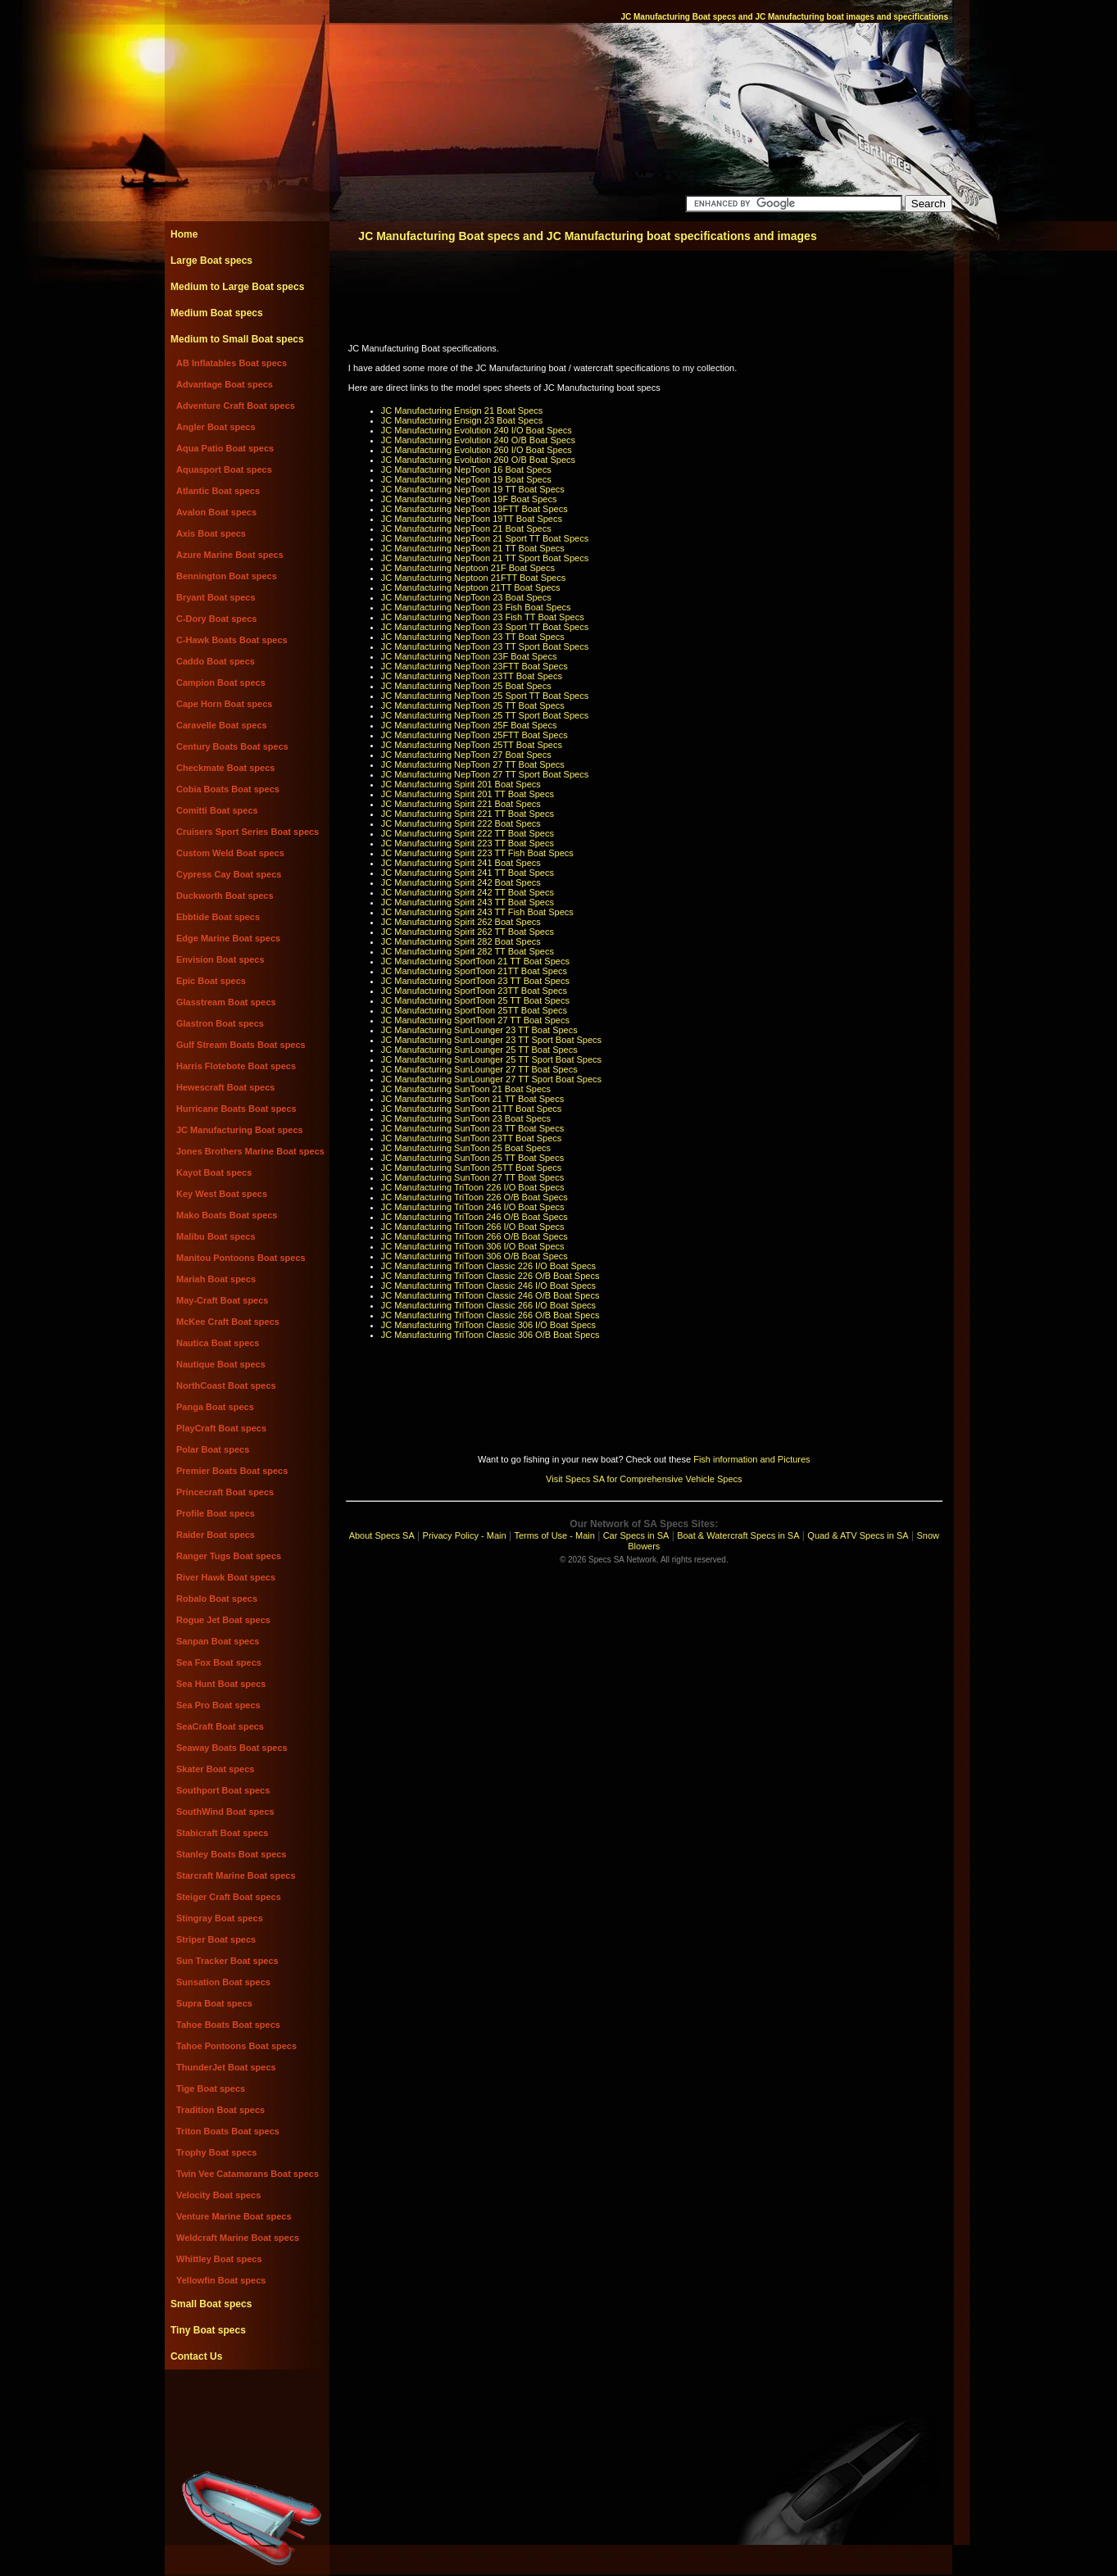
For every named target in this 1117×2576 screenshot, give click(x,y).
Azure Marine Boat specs (230, 555)
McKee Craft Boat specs (227, 1322)
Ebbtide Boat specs (218, 917)
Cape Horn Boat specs (224, 704)
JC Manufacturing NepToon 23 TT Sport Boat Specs (484, 646)
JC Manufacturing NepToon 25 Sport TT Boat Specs (484, 696)
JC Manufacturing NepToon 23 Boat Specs (466, 597)
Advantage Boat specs (224, 384)
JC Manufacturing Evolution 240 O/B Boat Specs (478, 440)
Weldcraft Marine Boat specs (237, 2238)
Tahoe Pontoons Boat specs (236, 2046)
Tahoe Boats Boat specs (228, 2025)
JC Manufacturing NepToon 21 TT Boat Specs (473, 548)
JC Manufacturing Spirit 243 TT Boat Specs (467, 902)
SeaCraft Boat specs (220, 1726)
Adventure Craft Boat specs (235, 405)
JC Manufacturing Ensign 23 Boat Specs (462, 420)
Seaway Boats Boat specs (232, 1748)
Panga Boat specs (215, 1407)
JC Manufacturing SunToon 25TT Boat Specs (471, 1167)
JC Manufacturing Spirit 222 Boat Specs (461, 823)
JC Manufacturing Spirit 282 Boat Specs (461, 941)
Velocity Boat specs (218, 2195)
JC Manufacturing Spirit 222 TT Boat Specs (467, 833)
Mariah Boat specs (216, 1279)
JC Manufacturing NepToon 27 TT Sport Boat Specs (484, 774)
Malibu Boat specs (216, 1236)
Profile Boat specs (215, 1513)
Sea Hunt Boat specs (221, 1684)
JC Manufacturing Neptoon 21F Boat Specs (468, 568)
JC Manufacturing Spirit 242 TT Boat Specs (467, 892)
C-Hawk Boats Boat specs (232, 640)
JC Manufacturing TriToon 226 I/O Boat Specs (473, 1187)
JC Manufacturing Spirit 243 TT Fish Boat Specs (477, 912)
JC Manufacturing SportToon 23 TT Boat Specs (475, 981)
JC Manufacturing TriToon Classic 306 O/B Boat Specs (490, 1335)
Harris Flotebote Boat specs (236, 1066)
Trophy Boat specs (216, 2152)
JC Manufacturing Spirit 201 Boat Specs (461, 784)
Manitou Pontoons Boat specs (241, 1258)
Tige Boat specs (210, 2088)
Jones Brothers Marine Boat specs (250, 1151)
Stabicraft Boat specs (222, 1833)
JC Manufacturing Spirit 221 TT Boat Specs (467, 814)
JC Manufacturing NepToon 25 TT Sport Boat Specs (484, 715)
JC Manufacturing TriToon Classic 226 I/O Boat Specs (488, 1266)
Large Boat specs (211, 260)
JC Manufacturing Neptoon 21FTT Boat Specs (473, 578)
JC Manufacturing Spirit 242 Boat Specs (461, 882)
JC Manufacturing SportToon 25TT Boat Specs (474, 1010)
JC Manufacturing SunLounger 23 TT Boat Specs (479, 1030)
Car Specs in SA (636, 1535)
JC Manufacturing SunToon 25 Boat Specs (466, 1148)
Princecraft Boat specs (225, 1492)
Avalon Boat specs (216, 512)
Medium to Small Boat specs (237, 339)
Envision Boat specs (220, 959)
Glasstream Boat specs (226, 1002)
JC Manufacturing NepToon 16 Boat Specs (466, 469)
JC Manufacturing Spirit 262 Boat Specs (461, 922)
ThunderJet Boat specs (226, 2067)
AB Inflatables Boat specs (231, 363)
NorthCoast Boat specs (226, 1385)
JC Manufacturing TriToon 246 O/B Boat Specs (474, 1217)
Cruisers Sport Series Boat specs (247, 832)
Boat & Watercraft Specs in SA (738, 1535)
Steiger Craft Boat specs (228, 1897)
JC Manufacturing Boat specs (239, 1130)
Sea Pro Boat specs (218, 1705)
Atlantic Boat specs (218, 491)
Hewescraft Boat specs (225, 1087)
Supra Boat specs (214, 2003)
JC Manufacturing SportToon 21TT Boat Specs (474, 971)
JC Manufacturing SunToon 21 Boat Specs (466, 1089)
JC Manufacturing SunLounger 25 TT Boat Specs (479, 1049)
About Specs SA (382, 1535)
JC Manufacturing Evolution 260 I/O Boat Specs (476, 450)
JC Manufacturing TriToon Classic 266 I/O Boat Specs (488, 1305)
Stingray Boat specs (219, 1918)
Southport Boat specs (223, 1790)
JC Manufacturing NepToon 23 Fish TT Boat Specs (482, 617)
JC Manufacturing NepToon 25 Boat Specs (466, 686)
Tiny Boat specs (208, 2330)
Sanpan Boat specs (217, 1641)
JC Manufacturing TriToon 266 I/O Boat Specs (473, 1226)
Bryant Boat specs (216, 597)
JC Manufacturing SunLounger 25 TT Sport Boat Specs (491, 1059)
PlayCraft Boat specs (221, 1428)
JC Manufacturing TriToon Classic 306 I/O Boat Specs (488, 1325)
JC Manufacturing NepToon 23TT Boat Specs (471, 676)
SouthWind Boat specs (225, 1811)
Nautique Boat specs (221, 1364)
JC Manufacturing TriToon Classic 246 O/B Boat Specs (490, 1295)
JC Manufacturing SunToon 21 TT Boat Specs (472, 1099)
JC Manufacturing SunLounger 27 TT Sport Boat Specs (491, 1079)
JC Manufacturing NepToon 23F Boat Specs (469, 656)
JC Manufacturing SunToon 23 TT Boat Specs (472, 1128)
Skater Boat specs (215, 1769)
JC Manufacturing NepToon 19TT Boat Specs (471, 519)
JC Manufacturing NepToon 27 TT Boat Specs (473, 764)
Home (184, 234)
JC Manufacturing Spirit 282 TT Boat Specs (467, 951)
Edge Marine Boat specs (228, 938)
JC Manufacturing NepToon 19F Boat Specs (469, 499)
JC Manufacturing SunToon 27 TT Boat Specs (472, 1177)
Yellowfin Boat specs (221, 2280)
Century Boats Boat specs (232, 746)
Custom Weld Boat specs (230, 853)
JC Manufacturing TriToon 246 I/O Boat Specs (473, 1207)
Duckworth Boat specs (225, 895)
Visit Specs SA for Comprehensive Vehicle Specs (644, 1479)
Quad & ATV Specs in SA (857, 1535)
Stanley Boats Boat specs (231, 1854)
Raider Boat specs (215, 1535)
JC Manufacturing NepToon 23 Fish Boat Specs (476, 607)
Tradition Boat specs (220, 2110)
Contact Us (196, 2356)
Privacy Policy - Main (464, 1535)
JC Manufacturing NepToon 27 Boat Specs (466, 755)
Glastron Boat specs (220, 1023)
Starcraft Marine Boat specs (236, 1875)
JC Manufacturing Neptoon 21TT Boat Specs (471, 587)
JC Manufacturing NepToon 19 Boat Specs (466, 479)
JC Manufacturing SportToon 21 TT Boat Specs (475, 961)
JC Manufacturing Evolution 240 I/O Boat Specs (476, 430)
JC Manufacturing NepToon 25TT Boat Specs (471, 745)
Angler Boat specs (216, 427)
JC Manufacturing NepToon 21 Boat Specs (466, 528)
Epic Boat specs (211, 981)
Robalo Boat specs (216, 1598)
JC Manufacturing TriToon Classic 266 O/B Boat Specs (490, 1315)
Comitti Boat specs (217, 810)
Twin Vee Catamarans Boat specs (247, 2174)
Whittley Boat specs (219, 2259)
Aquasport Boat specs (224, 469)
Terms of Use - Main (554, 1535)
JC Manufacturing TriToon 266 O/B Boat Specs (474, 1236)
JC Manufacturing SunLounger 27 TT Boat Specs (479, 1069)
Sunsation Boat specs (223, 1982)
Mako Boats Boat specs (226, 1215)
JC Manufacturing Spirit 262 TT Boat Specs (467, 932)
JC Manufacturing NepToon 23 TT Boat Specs (473, 637)
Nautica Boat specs (217, 1343)
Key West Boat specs (221, 1194)
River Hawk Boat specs (225, 1577)
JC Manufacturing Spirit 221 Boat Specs (461, 804)
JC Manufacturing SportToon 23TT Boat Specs (474, 990)
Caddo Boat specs (215, 661)
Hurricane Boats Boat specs (236, 1108)
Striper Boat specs (216, 1939)
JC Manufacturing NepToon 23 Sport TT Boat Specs (484, 627)
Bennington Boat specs (226, 576)
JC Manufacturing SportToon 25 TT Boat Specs (475, 1000)
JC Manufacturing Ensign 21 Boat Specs (462, 410)
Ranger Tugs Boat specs (228, 1556)
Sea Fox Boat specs (218, 1662)
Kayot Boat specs (214, 1172)
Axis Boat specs (211, 533)
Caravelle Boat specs (221, 725)
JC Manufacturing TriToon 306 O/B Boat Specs (474, 1256)
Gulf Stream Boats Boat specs (241, 1045)
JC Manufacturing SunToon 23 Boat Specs (466, 1118)
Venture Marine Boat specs (234, 2216)
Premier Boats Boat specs (232, 1471)
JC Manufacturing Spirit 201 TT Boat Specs (467, 794)
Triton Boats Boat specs (227, 2131)
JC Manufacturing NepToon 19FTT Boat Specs (474, 509)
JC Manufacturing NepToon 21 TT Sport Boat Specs (484, 558)
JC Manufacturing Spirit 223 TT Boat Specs (467, 843)
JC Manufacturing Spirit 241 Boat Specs (461, 863)
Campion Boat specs (221, 682)
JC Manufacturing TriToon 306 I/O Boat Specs (473, 1246)
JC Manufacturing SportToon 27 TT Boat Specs (475, 1020)
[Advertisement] (247, 2406)
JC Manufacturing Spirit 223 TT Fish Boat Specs (477, 853)
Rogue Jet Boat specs (223, 1620)
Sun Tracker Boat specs (227, 1961)
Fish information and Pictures (751, 1459)
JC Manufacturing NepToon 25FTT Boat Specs (474, 735)
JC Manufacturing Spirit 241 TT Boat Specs (467, 873)
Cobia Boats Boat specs (227, 789)
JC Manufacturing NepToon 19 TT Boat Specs (473, 489)
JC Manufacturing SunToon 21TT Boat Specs (471, 1108)
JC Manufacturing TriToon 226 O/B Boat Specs (474, 1197)
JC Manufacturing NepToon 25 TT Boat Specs (473, 705)
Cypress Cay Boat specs (228, 874)
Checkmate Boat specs (225, 768)
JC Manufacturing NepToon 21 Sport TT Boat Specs (484, 538)
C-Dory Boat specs (216, 619)
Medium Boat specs (216, 313)
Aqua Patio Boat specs (225, 448)
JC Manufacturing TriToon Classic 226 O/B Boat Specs (490, 1276)
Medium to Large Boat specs (237, 287)
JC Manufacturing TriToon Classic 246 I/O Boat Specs (488, 1285)
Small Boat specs (211, 2304)
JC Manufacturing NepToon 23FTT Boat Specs (474, 666)
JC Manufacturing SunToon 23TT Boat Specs (471, 1138)
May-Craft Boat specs (222, 1300)
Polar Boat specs (212, 1449)
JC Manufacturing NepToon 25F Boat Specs (469, 725)
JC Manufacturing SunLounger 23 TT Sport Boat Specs (491, 1040)
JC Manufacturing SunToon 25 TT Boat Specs (472, 1158)
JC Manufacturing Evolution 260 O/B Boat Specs (478, 460)
